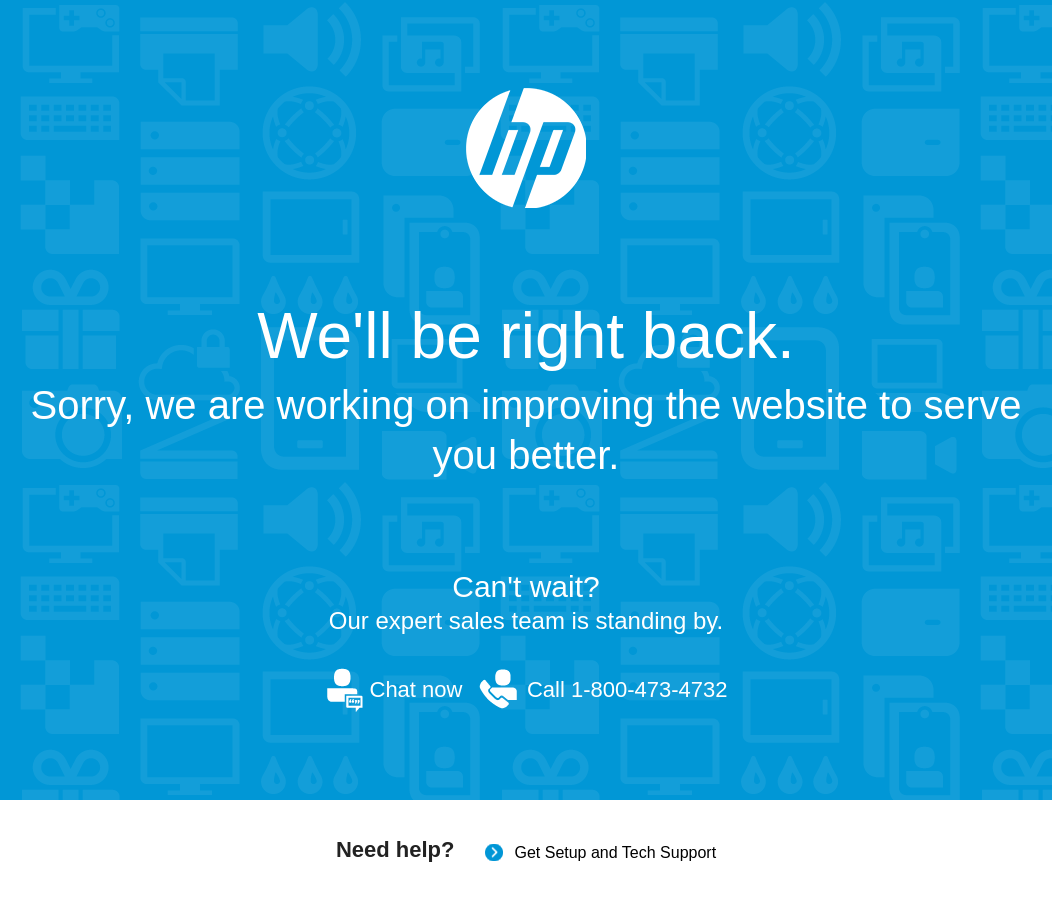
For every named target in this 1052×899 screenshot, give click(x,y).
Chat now (416, 689)
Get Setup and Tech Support (615, 852)
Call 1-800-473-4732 (627, 689)
